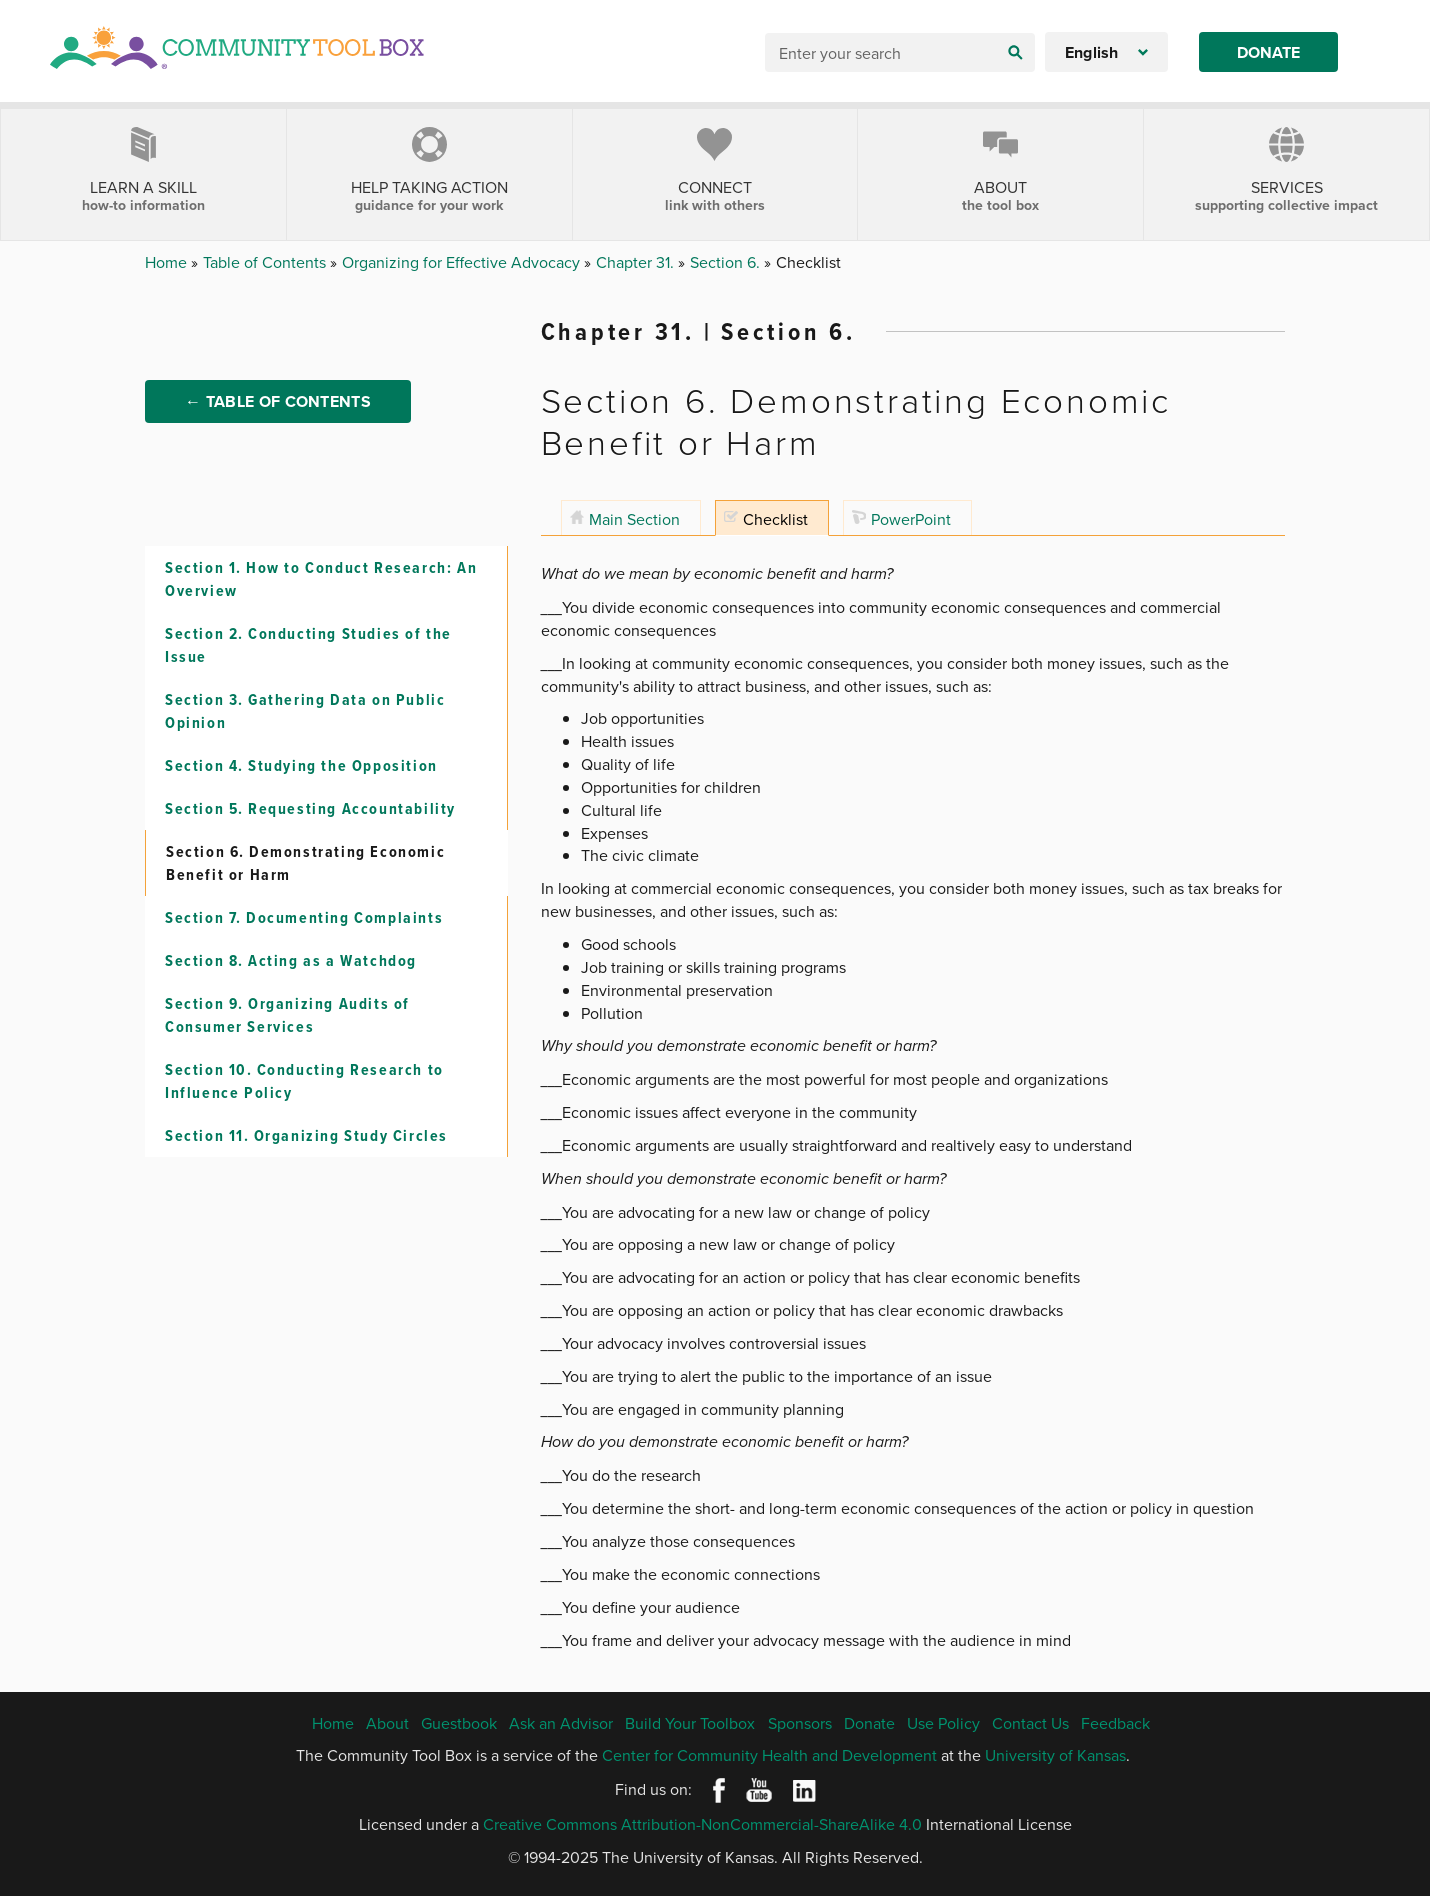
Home (168, 262)
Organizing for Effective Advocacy (463, 262)
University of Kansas (1055, 1755)
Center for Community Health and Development (769, 1755)
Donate (1268, 52)
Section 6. (727, 262)
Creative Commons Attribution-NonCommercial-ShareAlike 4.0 (702, 1824)
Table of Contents (266, 262)
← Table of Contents (278, 401)
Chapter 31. (637, 262)
